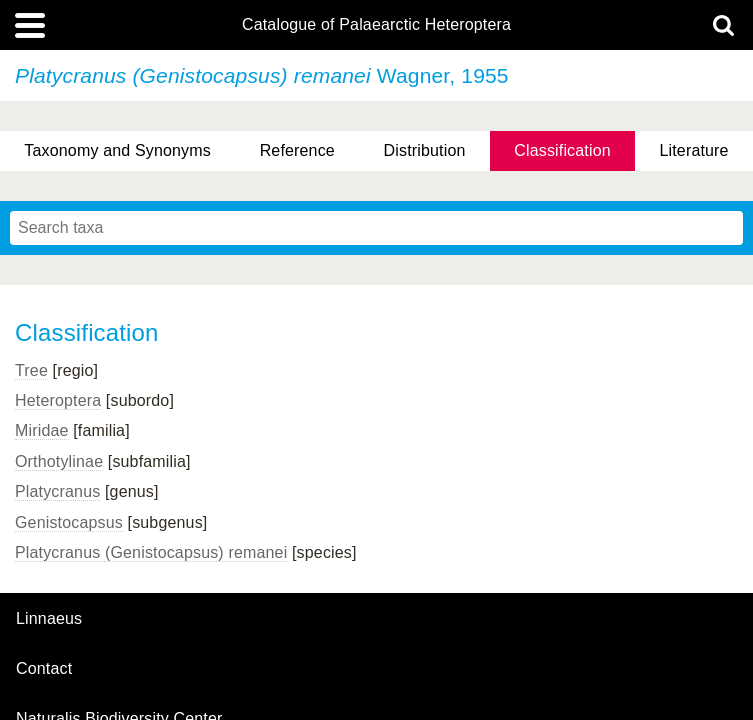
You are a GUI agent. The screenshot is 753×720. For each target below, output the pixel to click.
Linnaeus (49, 619)
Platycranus (57, 491)
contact (44, 668)
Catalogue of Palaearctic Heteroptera (376, 25)
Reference (297, 150)
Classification (562, 150)
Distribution (425, 150)
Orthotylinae (59, 461)
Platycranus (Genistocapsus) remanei (151, 552)
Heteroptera (58, 400)
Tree (31, 370)
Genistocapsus (69, 522)
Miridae (42, 430)
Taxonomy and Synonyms (117, 150)
